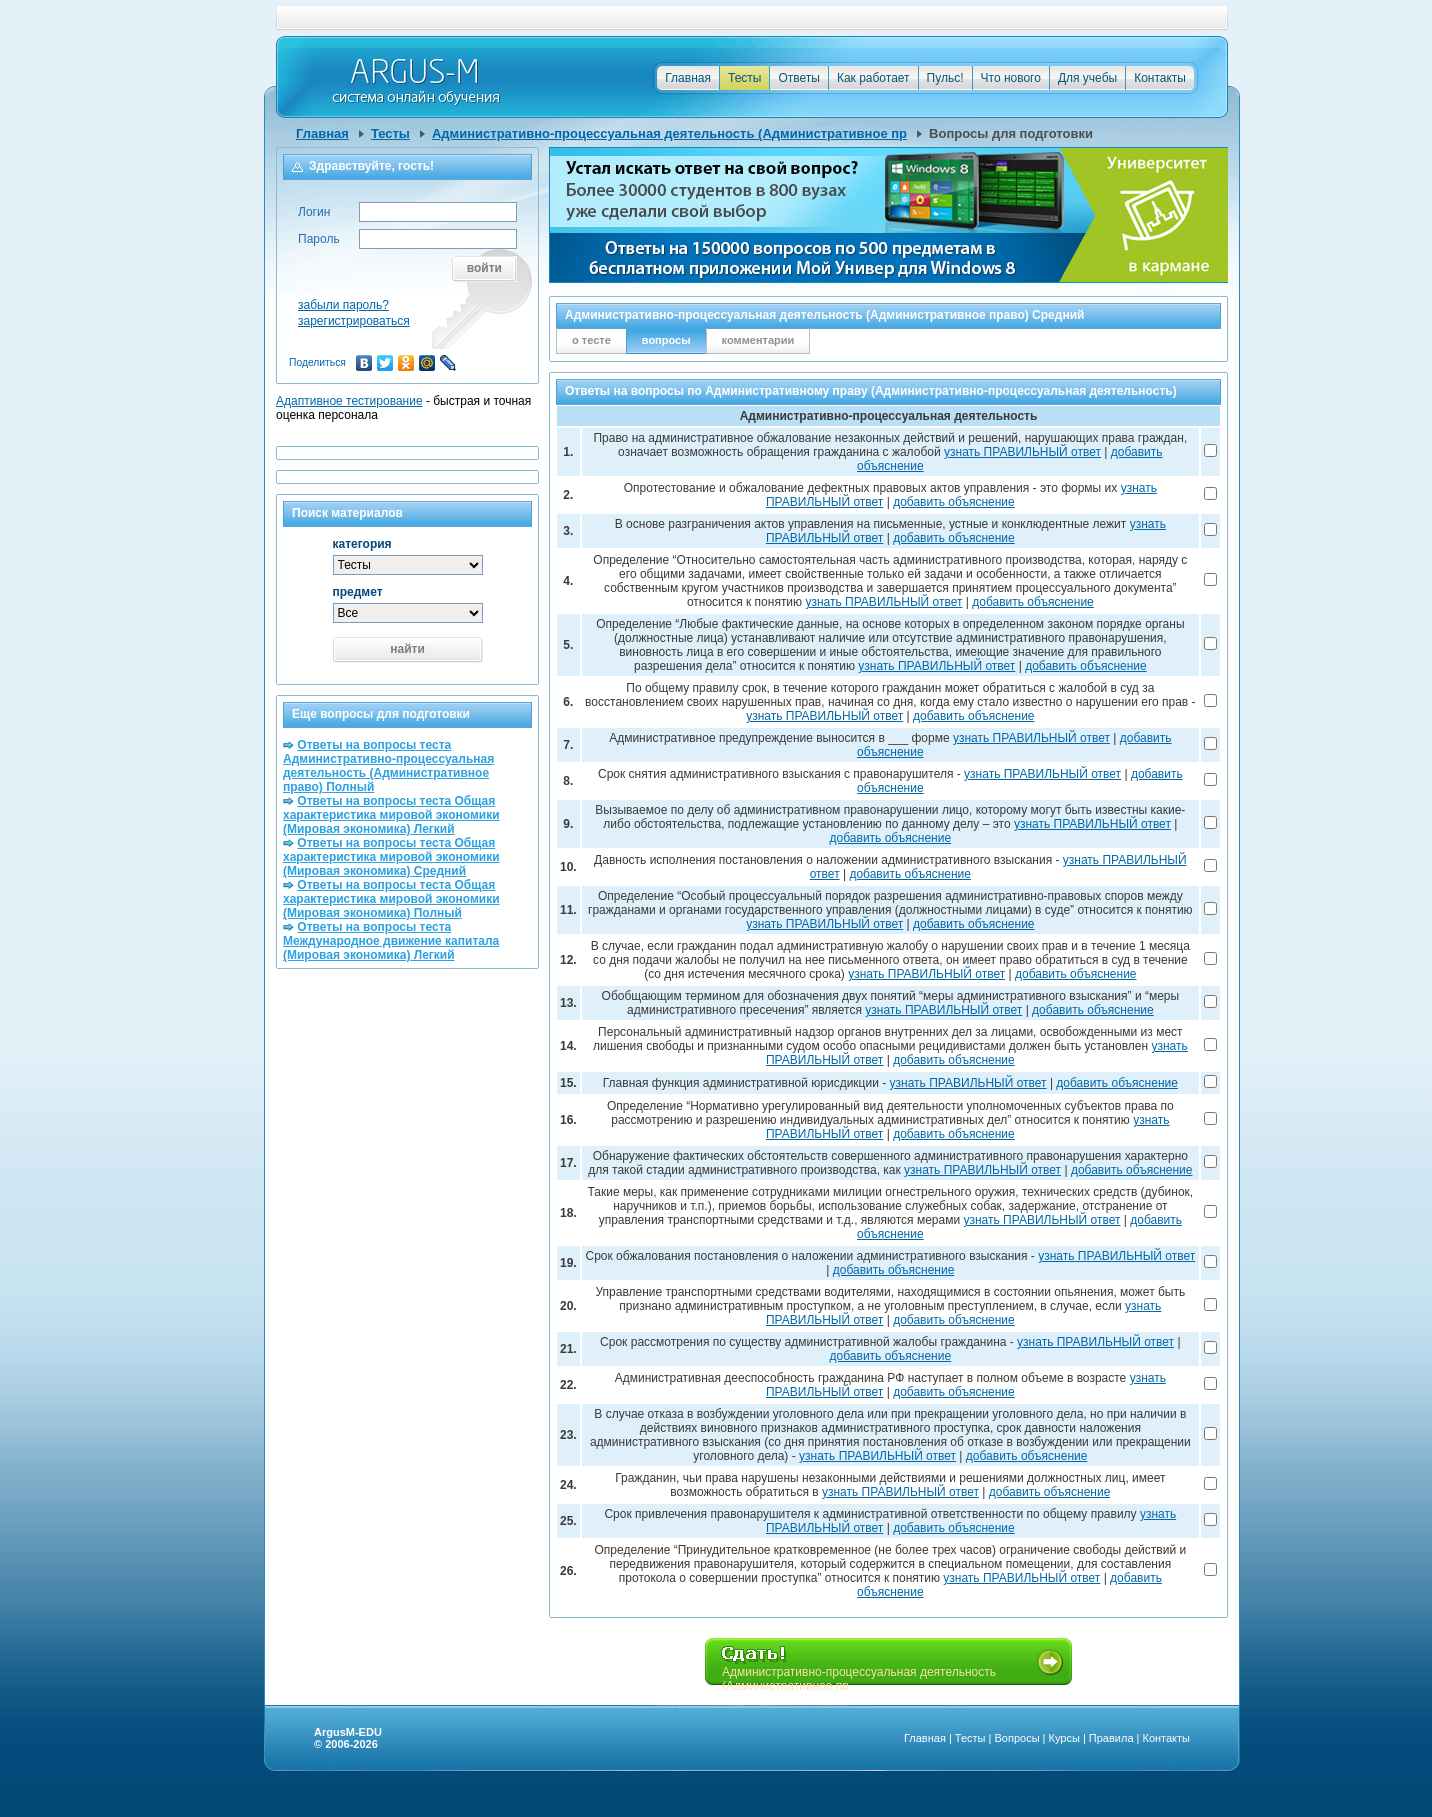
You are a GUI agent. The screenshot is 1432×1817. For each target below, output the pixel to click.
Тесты (744, 78)
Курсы (1064, 1738)
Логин (314, 212)
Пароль (319, 239)
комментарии (758, 340)
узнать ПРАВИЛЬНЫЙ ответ (1022, 452)
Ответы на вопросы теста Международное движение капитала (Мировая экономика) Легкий (391, 941)
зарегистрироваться (354, 321)
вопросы (666, 340)
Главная (688, 78)
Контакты (1160, 78)
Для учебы (1087, 78)
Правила (1111, 1738)
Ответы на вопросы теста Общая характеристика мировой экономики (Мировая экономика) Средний (391, 857)
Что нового (1011, 78)
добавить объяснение (954, 502)
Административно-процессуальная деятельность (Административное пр (669, 133)
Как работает (873, 78)
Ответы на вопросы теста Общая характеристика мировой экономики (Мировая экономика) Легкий (391, 815)
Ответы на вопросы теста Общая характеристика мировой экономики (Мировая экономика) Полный (391, 899)
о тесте (591, 340)
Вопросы (1016, 1738)
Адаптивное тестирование (349, 401)
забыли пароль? (343, 305)
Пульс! (945, 78)
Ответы (798, 78)
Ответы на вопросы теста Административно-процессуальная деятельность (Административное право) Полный (388, 766)
